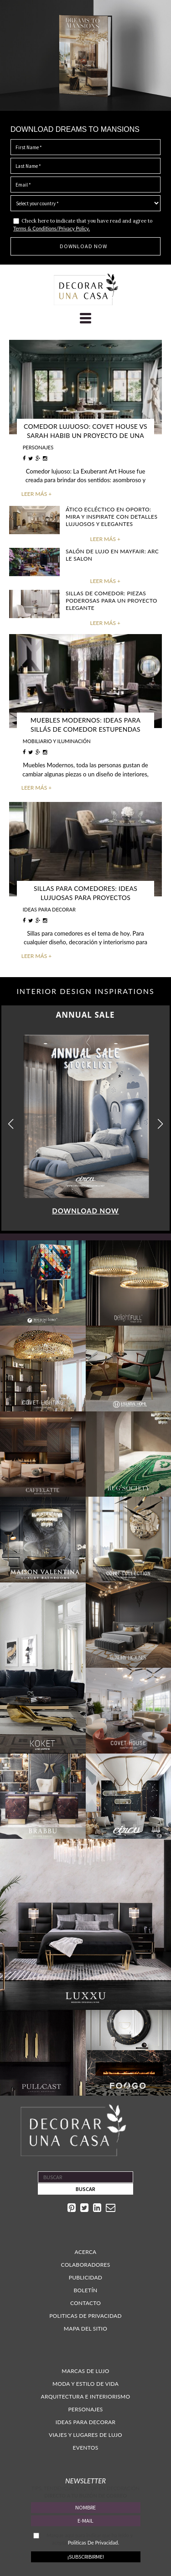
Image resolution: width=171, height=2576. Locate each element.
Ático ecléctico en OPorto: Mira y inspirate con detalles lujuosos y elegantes (111, 516)
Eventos (85, 2447)
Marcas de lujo (85, 2371)
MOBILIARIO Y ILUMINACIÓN (57, 741)
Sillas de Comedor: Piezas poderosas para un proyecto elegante (111, 600)
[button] (160, 1124)
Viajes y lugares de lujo (85, 2434)
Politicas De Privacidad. (93, 2542)
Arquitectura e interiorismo (85, 2396)
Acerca (85, 2251)
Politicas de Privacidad (85, 2315)
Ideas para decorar (85, 2422)
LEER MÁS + (36, 493)
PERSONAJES (38, 447)
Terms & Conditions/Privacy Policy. (51, 228)
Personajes (85, 2409)
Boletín (86, 2290)
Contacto (85, 2303)
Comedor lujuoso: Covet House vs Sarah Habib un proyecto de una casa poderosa (85, 435)
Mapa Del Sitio (85, 2328)
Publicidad (86, 2277)
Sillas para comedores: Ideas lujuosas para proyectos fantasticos (85, 898)
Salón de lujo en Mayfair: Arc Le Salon (112, 555)
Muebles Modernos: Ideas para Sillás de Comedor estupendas (85, 724)
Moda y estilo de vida (85, 2383)
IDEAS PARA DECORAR (49, 909)
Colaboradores (85, 2264)
